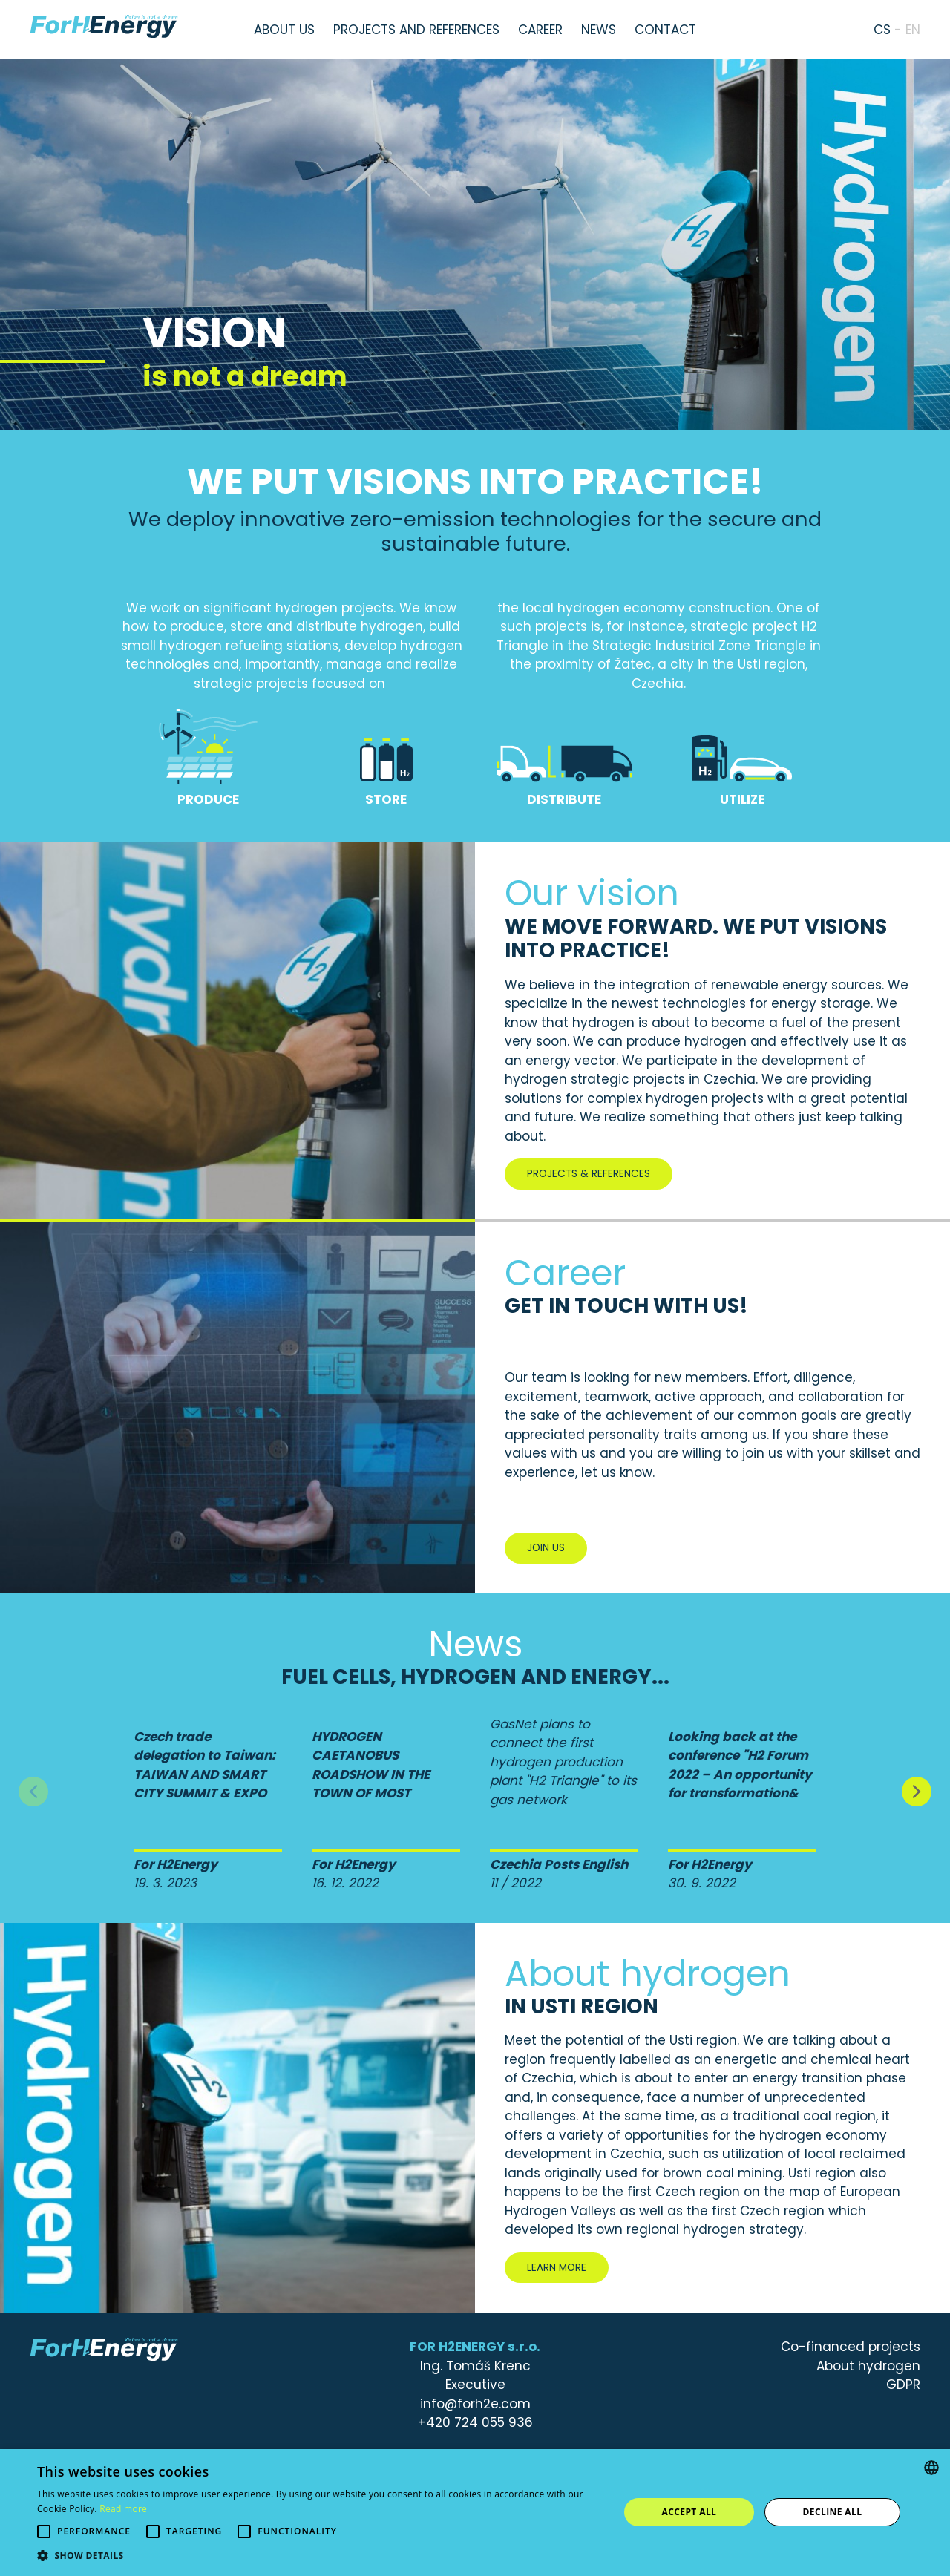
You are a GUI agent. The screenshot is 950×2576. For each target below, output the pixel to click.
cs (882, 30)
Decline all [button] (832, 2511)
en (912, 30)
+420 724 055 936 (475, 2422)
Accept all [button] (689, 2511)
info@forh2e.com (475, 2404)
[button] (319, 2556)
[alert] (475, 2512)
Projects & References (588, 1174)
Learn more (556, 2268)
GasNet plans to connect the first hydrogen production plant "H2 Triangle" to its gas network (563, 1762)
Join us (546, 1548)
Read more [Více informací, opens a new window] (123, 2509)
